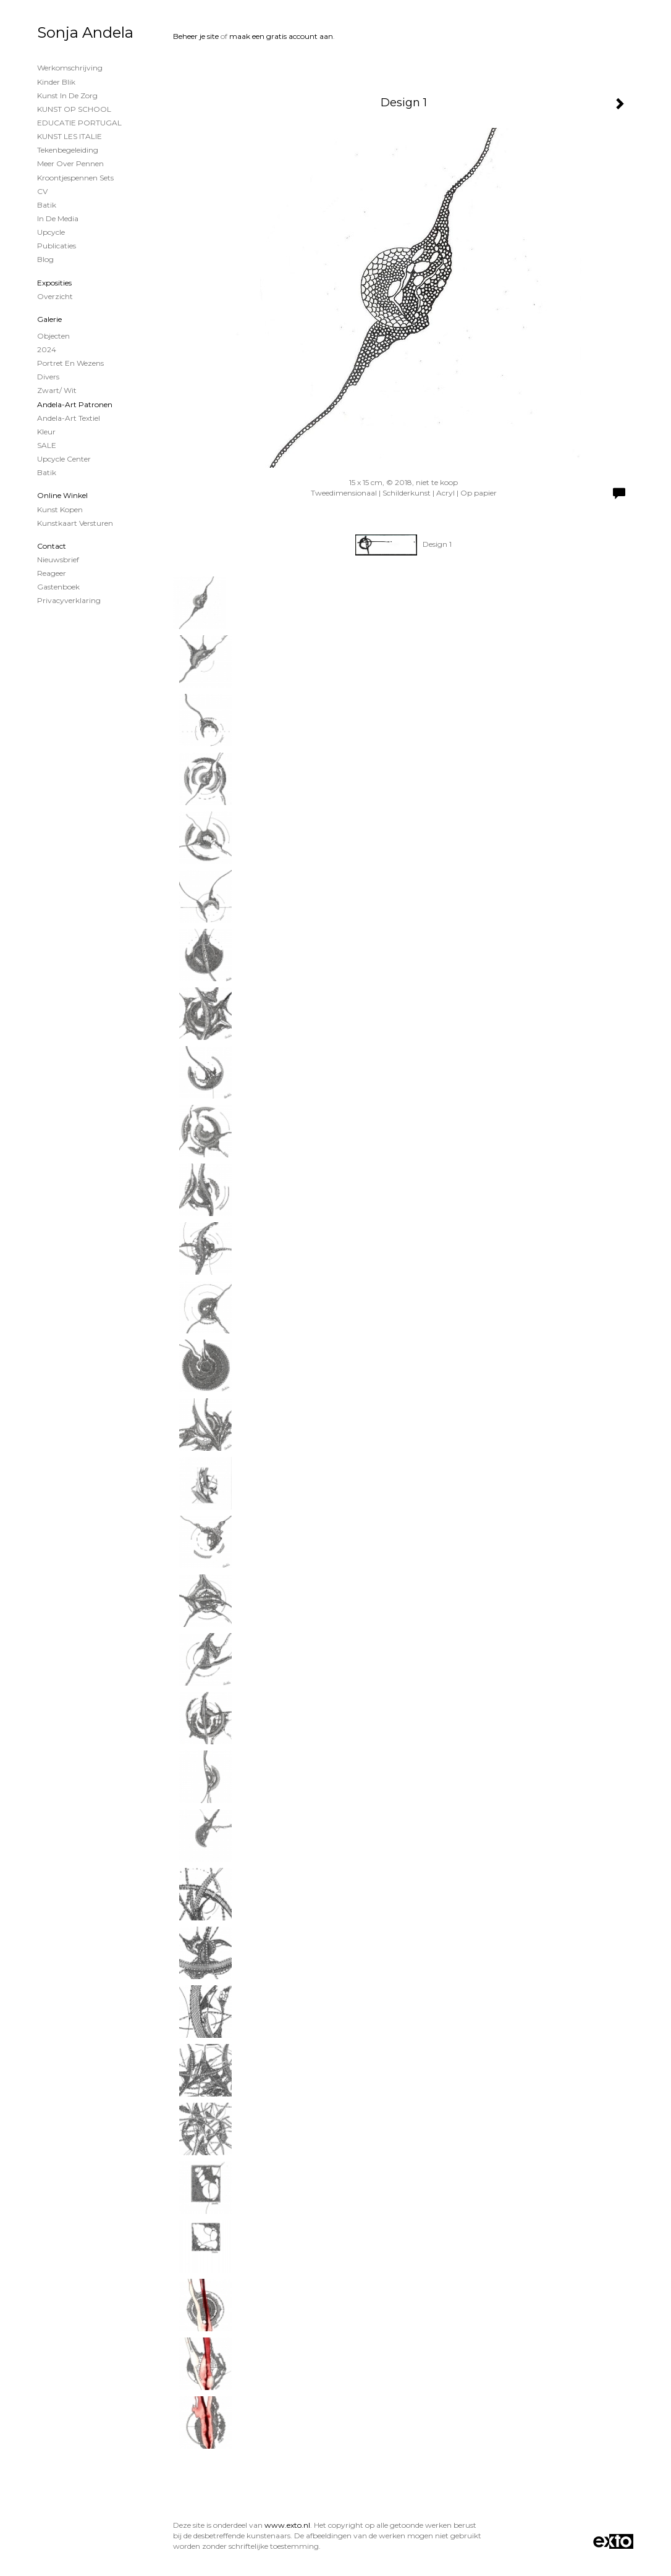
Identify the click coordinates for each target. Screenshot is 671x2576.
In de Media (57, 218)
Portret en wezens (70, 363)
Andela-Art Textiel (68, 418)
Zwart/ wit (57, 390)
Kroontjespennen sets (75, 177)
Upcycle (51, 232)
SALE (46, 445)
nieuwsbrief (58, 559)
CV (42, 191)
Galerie (49, 319)
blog (45, 259)
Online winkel (62, 495)
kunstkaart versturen (75, 523)
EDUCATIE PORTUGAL (79, 122)
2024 (46, 349)
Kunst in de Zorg (67, 95)
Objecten (53, 335)
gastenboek (58, 586)
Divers (48, 376)
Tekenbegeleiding (67, 149)
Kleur (46, 431)
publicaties (56, 245)
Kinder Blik (56, 82)
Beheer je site (196, 36)
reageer (51, 573)
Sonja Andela (85, 32)
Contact (51, 546)
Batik (46, 204)
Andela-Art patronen (74, 404)
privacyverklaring (69, 600)
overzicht (55, 296)
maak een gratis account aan (281, 36)
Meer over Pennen (70, 163)
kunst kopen (60, 509)
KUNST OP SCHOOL (74, 109)
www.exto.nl (287, 2525)
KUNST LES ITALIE (69, 136)
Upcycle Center (64, 458)
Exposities (54, 282)
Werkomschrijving (70, 67)
